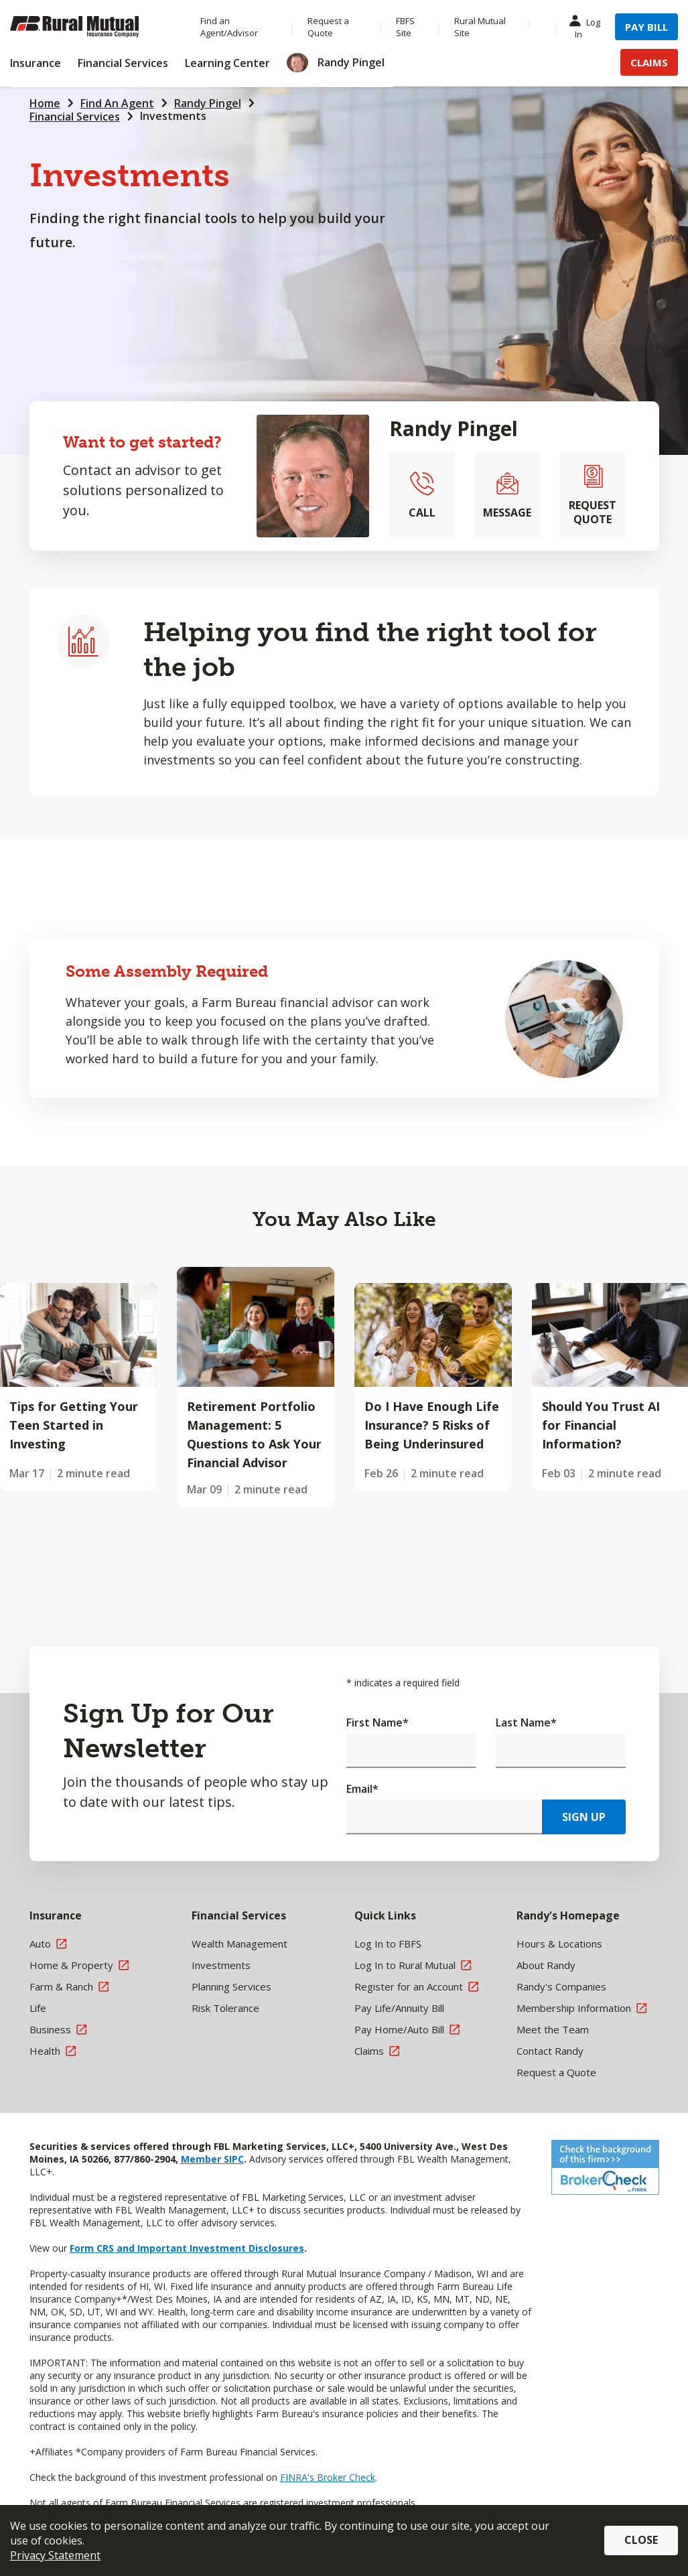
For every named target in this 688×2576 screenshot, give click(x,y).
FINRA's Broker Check (327, 2477)
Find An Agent (117, 103)
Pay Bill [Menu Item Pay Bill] (646, 26)
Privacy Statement (55, 2555)
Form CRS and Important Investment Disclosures (187, 2248)
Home (44, 103)
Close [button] (641, 2539)
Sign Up (584, 1817)
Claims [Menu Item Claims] (649, 62)
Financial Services (74, 116)
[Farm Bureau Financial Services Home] (92, 27)
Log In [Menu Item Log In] (587, 27)
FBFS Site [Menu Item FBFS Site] (405, 27)
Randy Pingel (207, 103)
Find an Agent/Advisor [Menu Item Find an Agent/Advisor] (229, 27)
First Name (377, 1722)
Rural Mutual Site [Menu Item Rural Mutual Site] (480, 27)
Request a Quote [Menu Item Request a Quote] (328, 27)
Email (362, 1788)
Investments (173, 116)
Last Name (526, 1722)
